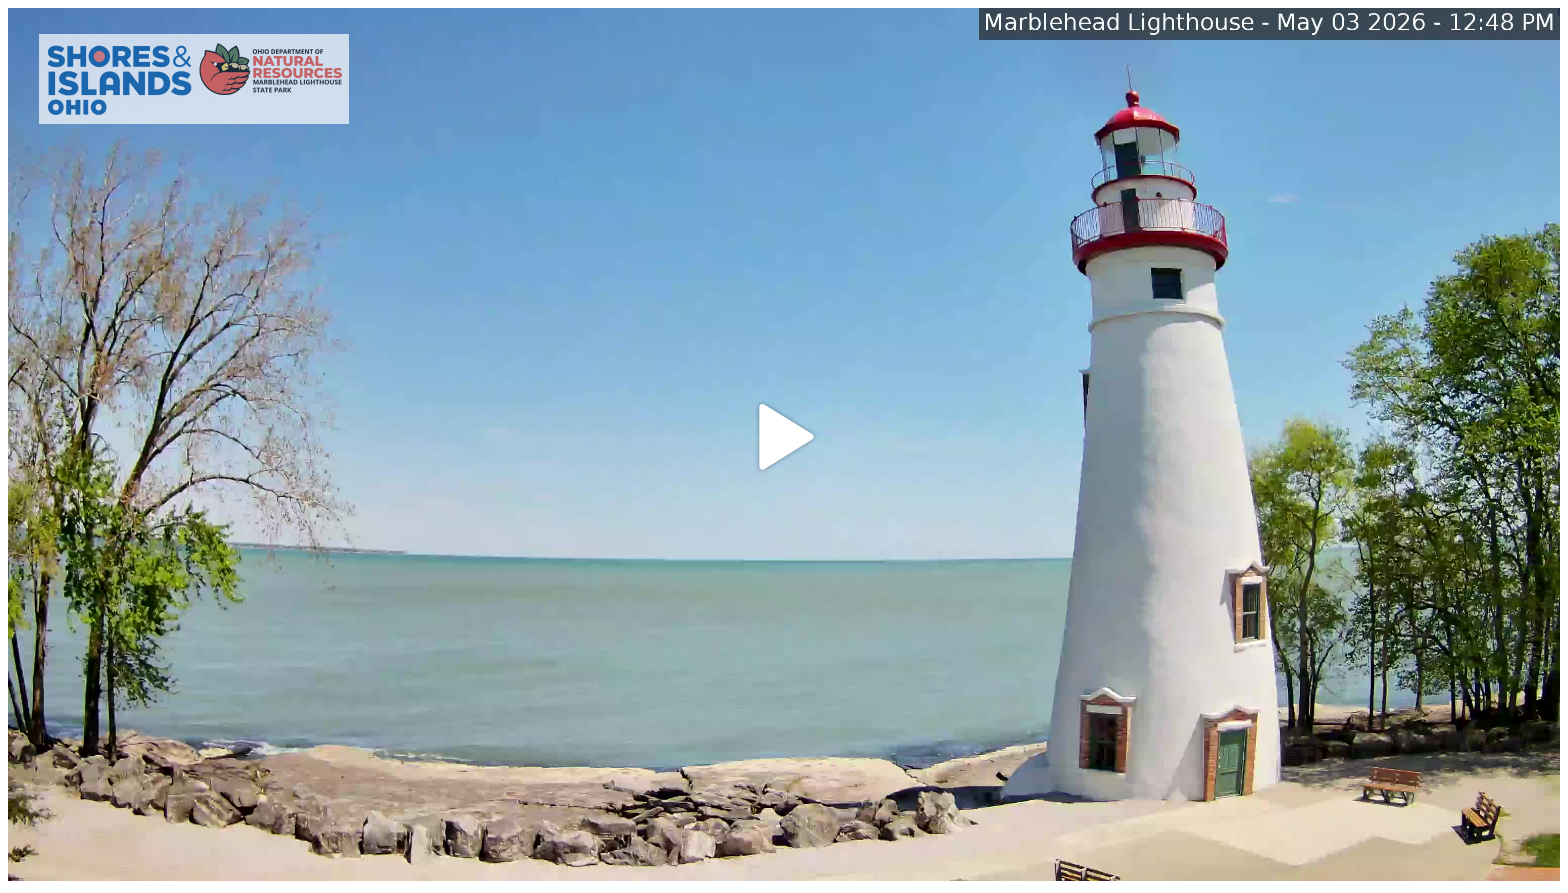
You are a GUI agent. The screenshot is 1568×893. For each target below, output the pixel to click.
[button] (784, 437)
